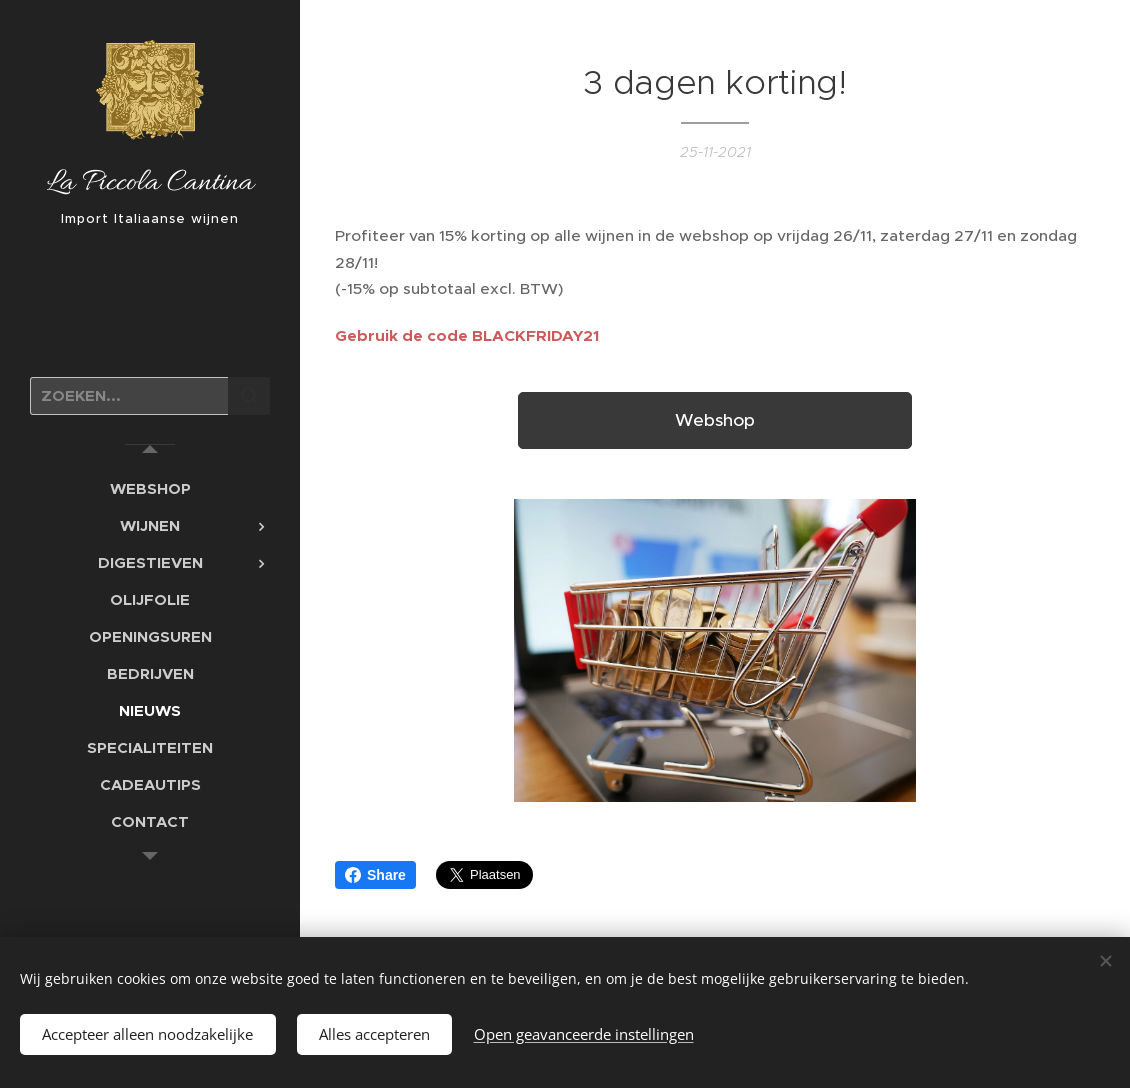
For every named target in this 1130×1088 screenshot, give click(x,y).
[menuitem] (150, 488)
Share (375, 875)
